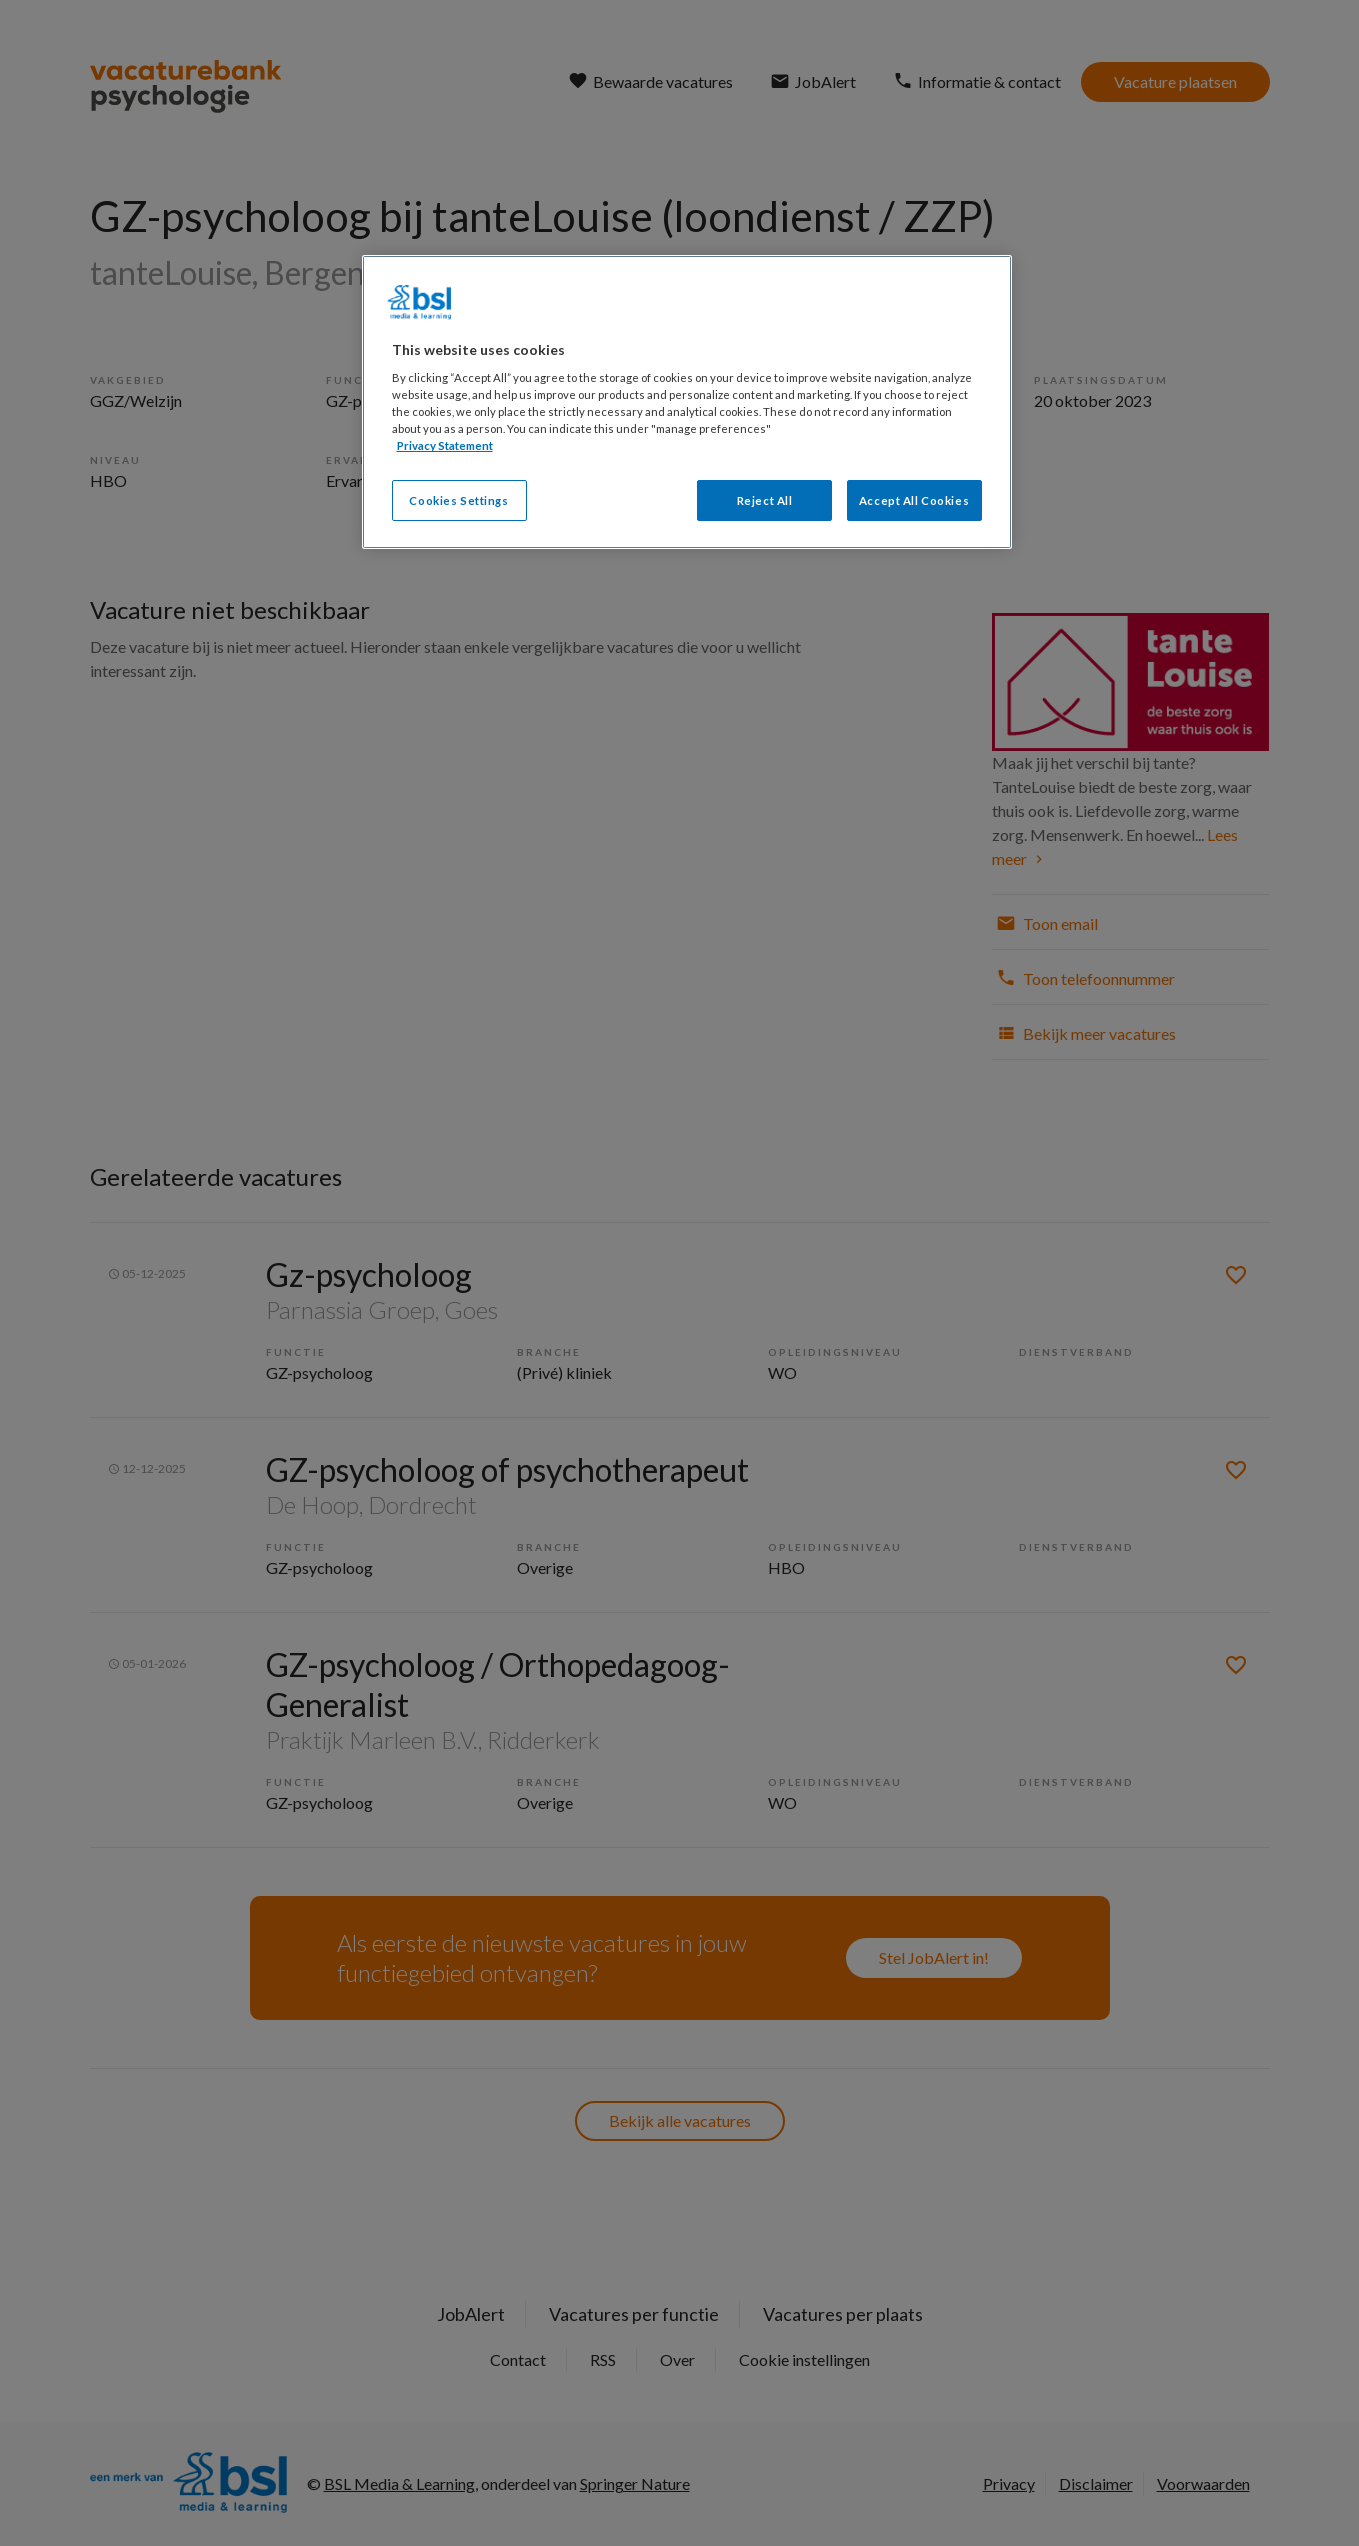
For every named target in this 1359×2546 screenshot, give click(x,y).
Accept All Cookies (914, 500)
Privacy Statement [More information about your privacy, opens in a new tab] (445, 445)
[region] (687, 402)
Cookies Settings (458, 500)
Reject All (765, 500)
